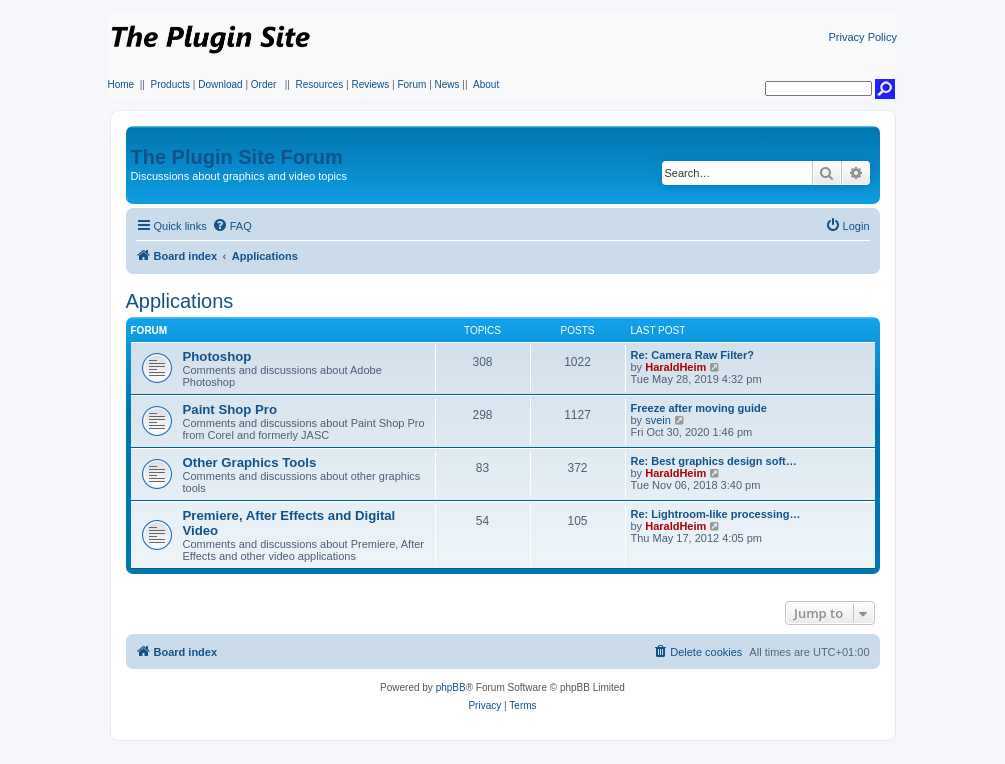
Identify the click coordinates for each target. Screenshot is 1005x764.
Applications (180, 301)
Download (220, 84)
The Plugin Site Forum (237, 157)
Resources (319, 84)
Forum (411, 84)
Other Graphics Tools (250, 462)
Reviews (370, 84)
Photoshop (217, 356)
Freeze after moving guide (699, 408)
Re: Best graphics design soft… (714, 461)
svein (658, 420)
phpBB (451, 687)
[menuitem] (232, 226)
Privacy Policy (863, 37)
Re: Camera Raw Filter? (692, 355)
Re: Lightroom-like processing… (716, 514)
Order (264, 84)
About (486, 84)
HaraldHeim (675, 367)
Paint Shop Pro (230, 409)
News (447, 84)
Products (170, 84)
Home (121, 84)
